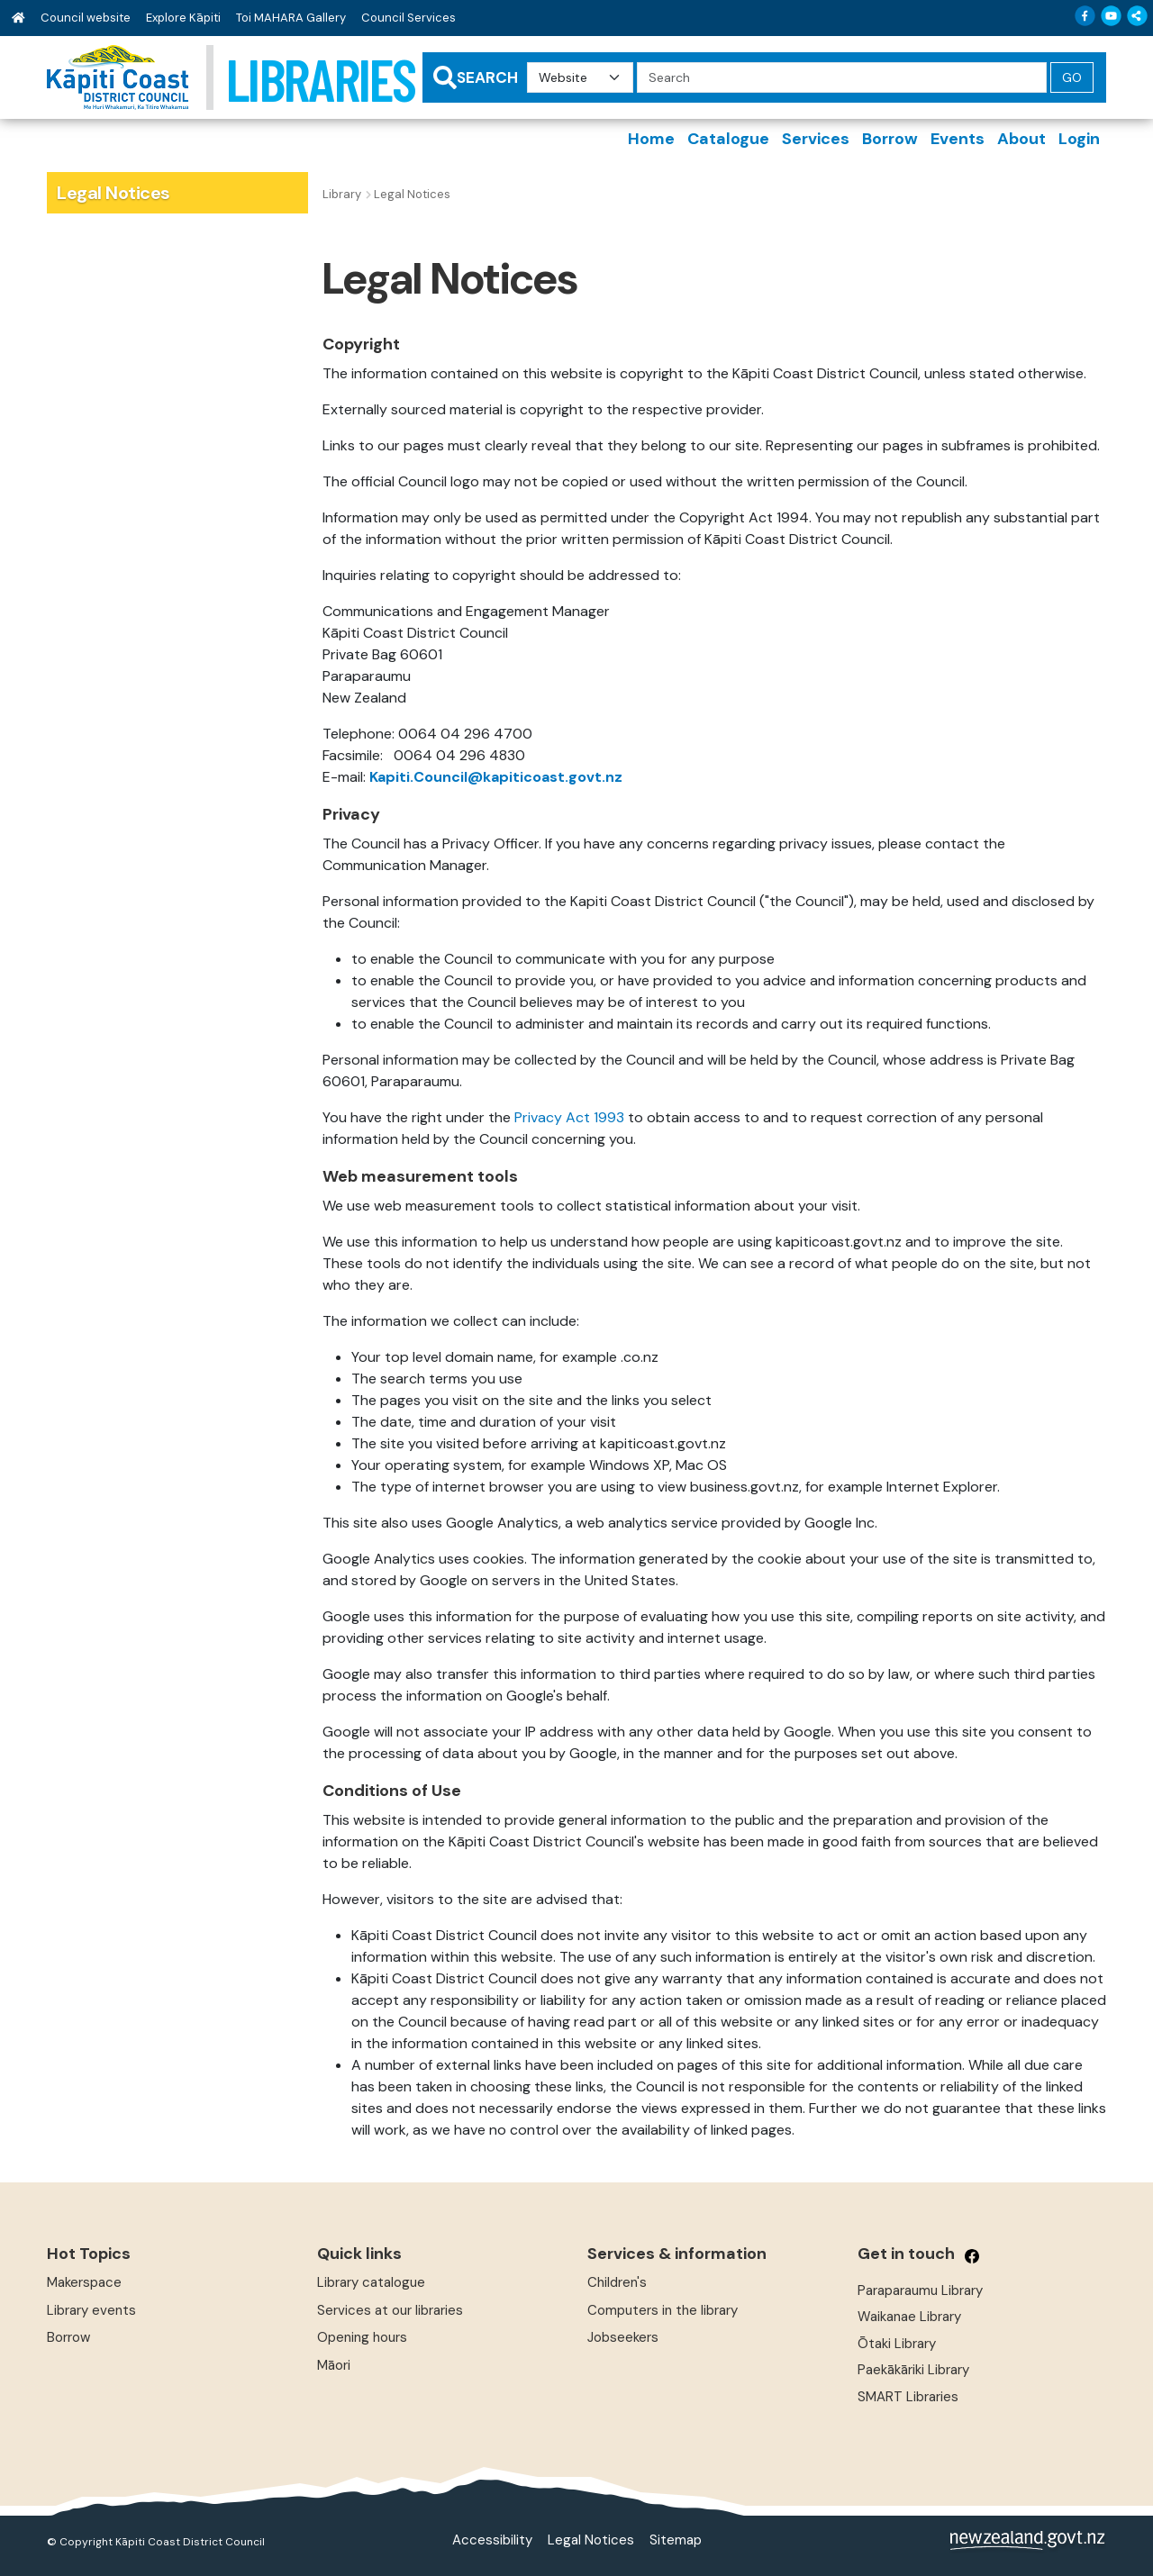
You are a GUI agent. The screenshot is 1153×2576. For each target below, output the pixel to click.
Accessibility (492, 2540)
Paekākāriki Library (913, 2370)
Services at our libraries (390, 2310)
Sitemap (675, 2540)
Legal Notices (591, 2540)
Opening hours (362, 2337)
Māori (333, 2365)
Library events (91, 2310)
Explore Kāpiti (183, 17)
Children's (617, 2282)
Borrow (68, 2337)
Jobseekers (622, 2337)
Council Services (408, 17)
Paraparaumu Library (920, 2290)
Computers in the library (662, 2310)
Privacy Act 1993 (569, 1117)
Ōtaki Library (897, 2344)
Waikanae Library (909, 2317)
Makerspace (84, 2282)
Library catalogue (371, 2282)
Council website (86, 17)
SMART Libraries (908, 2397)
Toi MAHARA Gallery (291, 17)
